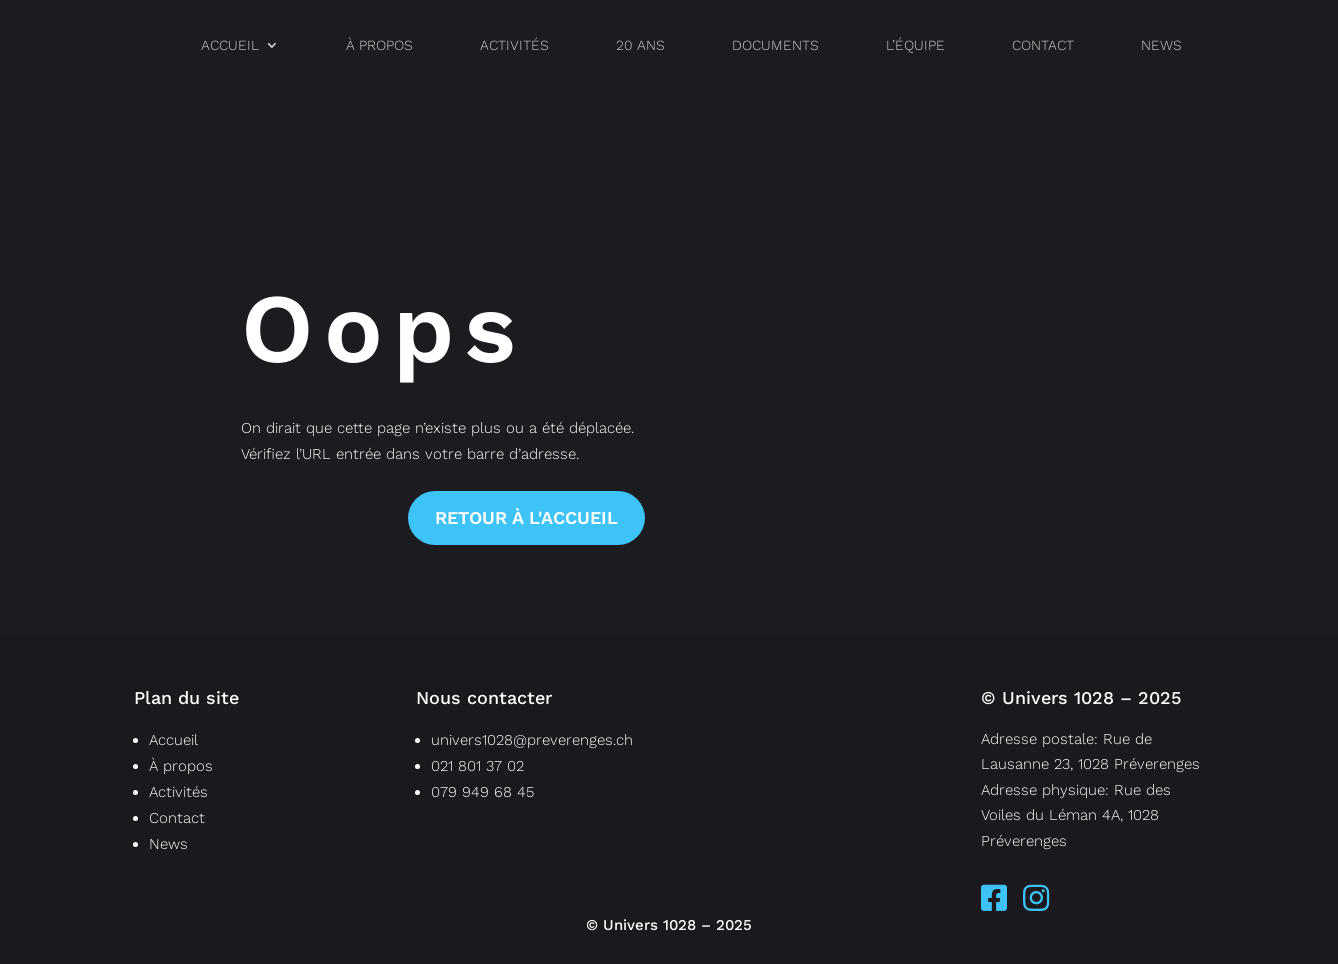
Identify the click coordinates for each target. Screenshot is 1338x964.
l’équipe (915, 45)
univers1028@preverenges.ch (532, 740)
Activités (514, 45)
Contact (1043, 45)
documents (775, 45)
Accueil (230, 45)
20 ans (640, 45)
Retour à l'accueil (526, 517)
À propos (379, 45)
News (1161, 45)
